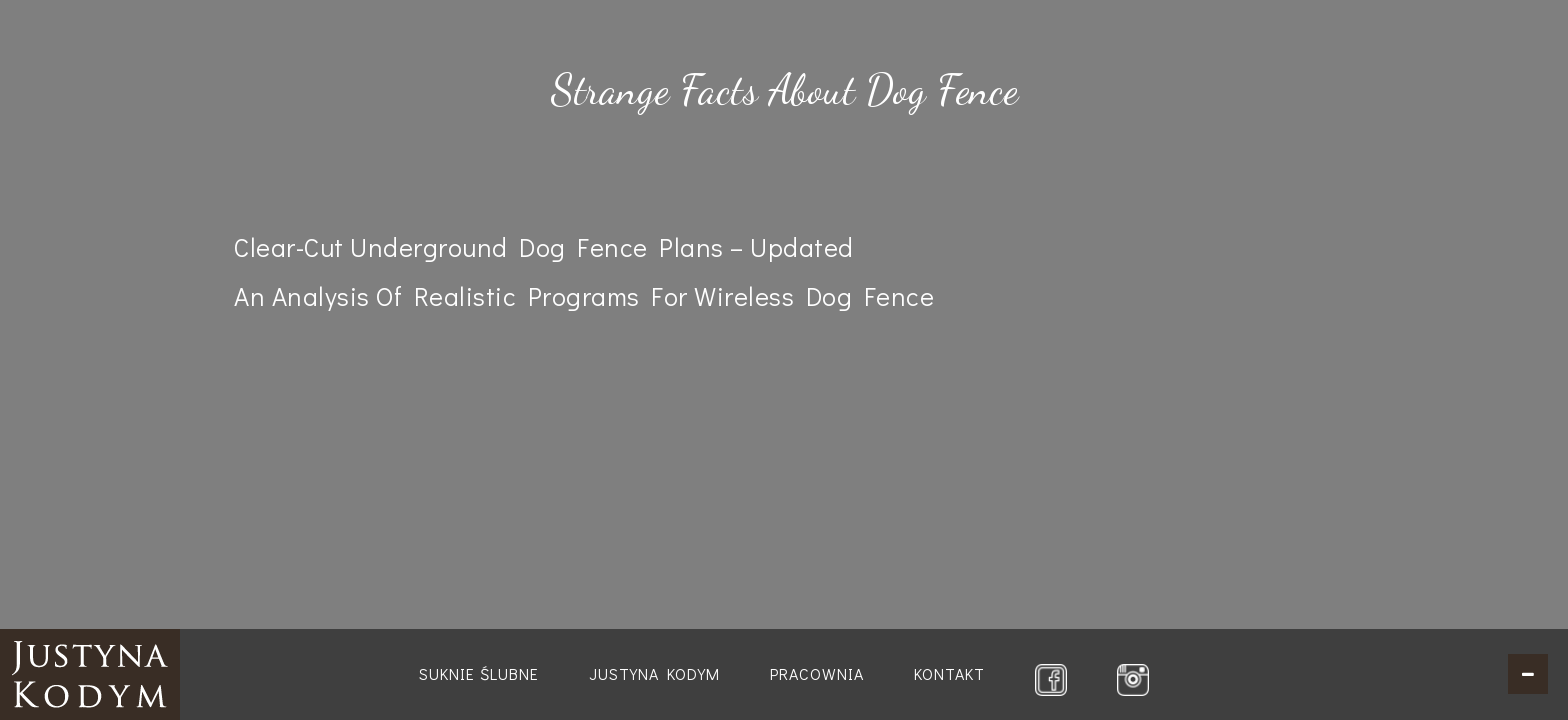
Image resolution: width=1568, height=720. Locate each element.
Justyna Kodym (654, 673)
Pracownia (817, 673)
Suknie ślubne (479, 673)
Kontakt (949, 673)
